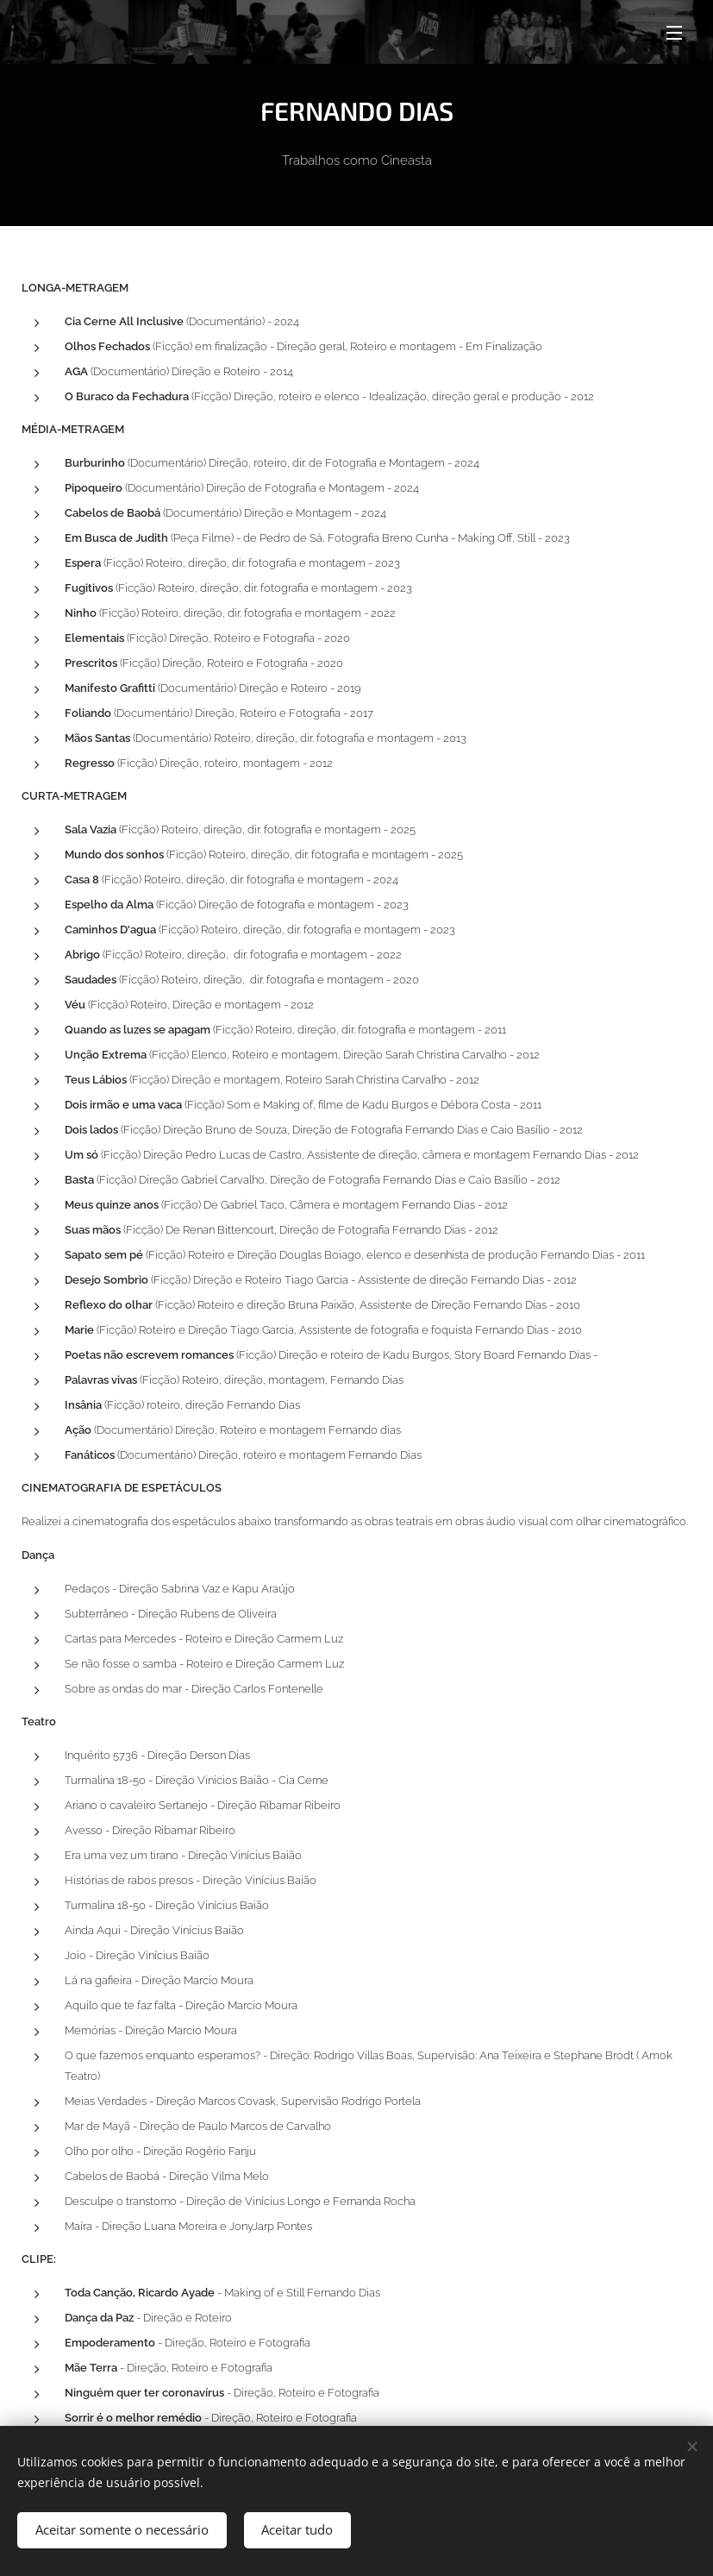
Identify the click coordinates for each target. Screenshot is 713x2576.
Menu (674, 33)
